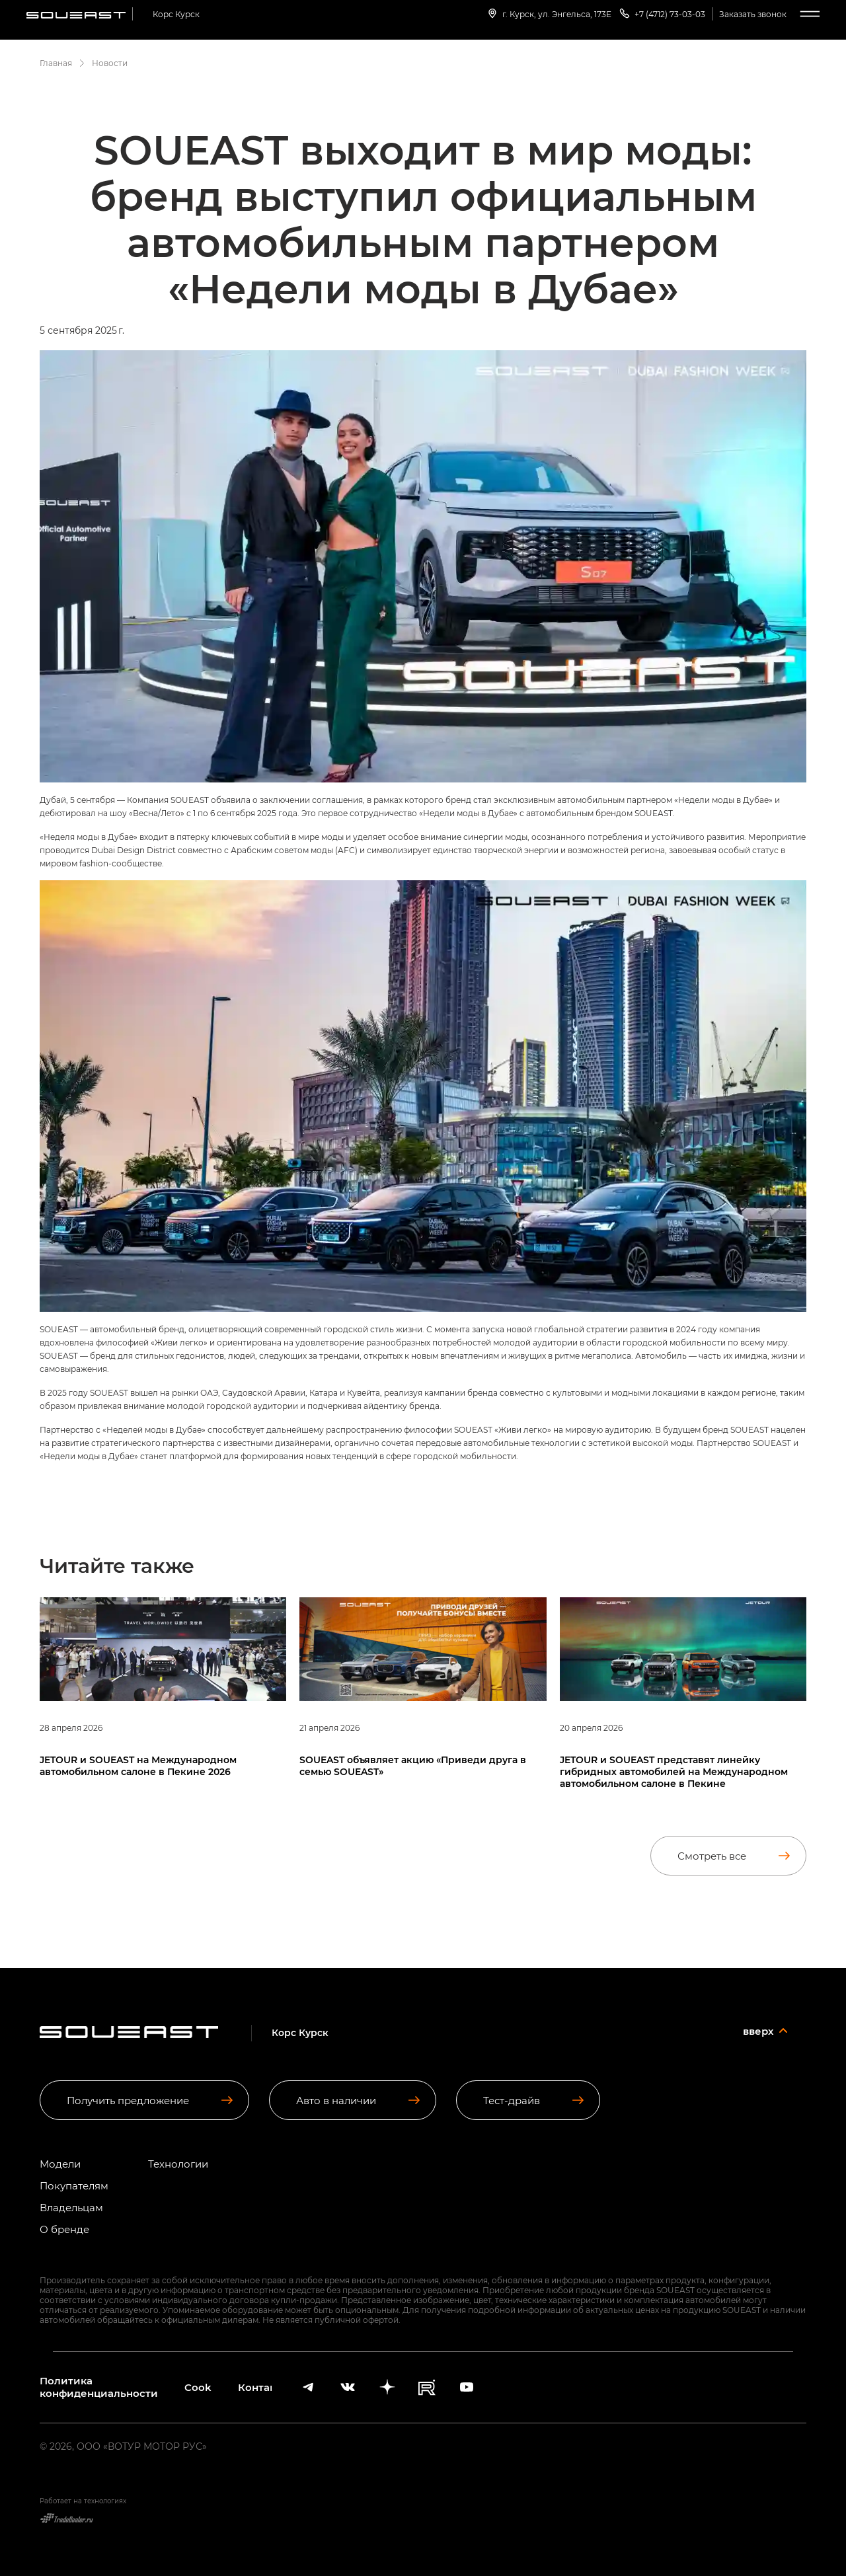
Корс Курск (176, 14)
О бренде (64, 2229)
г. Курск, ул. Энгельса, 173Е (548, 13)
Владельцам (71, 2207)
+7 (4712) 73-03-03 (661, 13)
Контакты (255, 2387)
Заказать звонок (753, 14)
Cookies (198, 2387)
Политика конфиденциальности (99, 2387)
